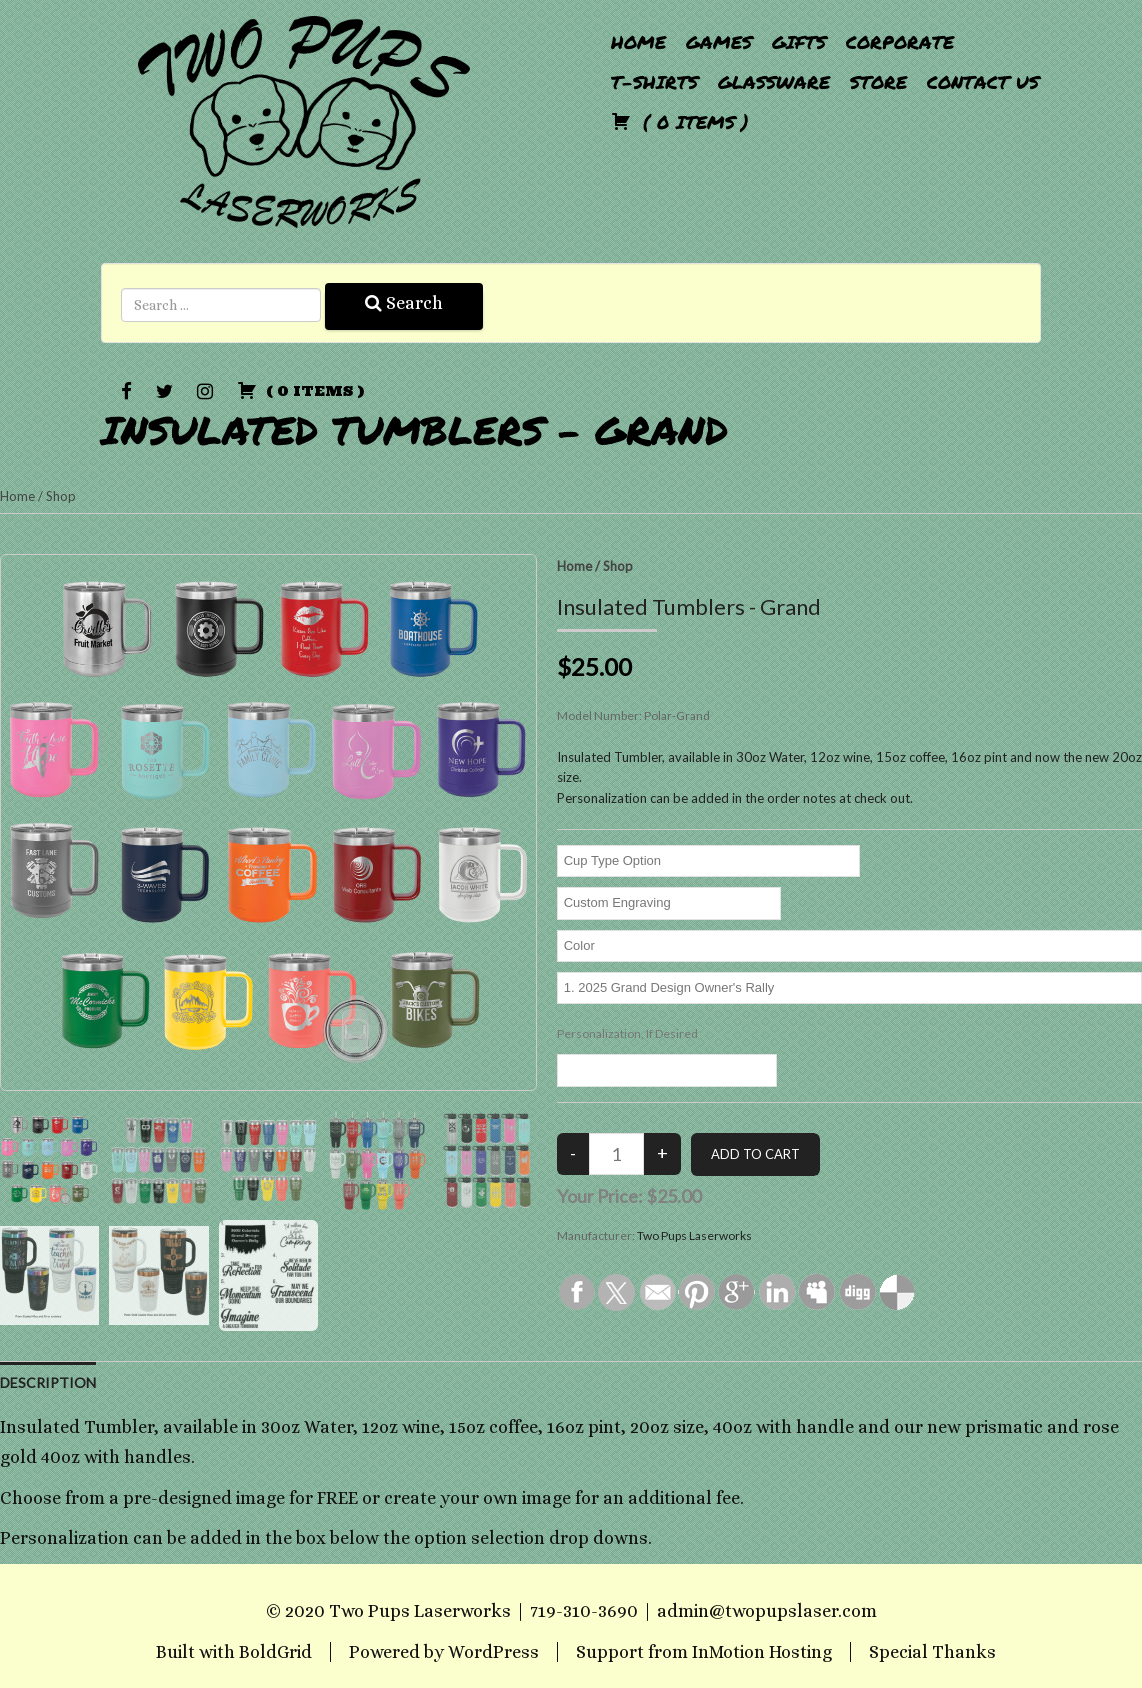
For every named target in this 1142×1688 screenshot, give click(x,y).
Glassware (774, 82)
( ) (680, 122)
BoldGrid (275, 1652)
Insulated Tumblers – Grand (414, 429)
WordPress (493, 1652)
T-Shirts (654, 82)
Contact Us (983, 82)
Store (878, 82)
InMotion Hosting (762, 1652)
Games (719, 42)
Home (638, 42)
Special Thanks (932, 1652)
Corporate (900, 42)
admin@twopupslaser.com (767, 1611)
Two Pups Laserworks (694, 1235)
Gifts (799, 42)
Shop (61, 496)
